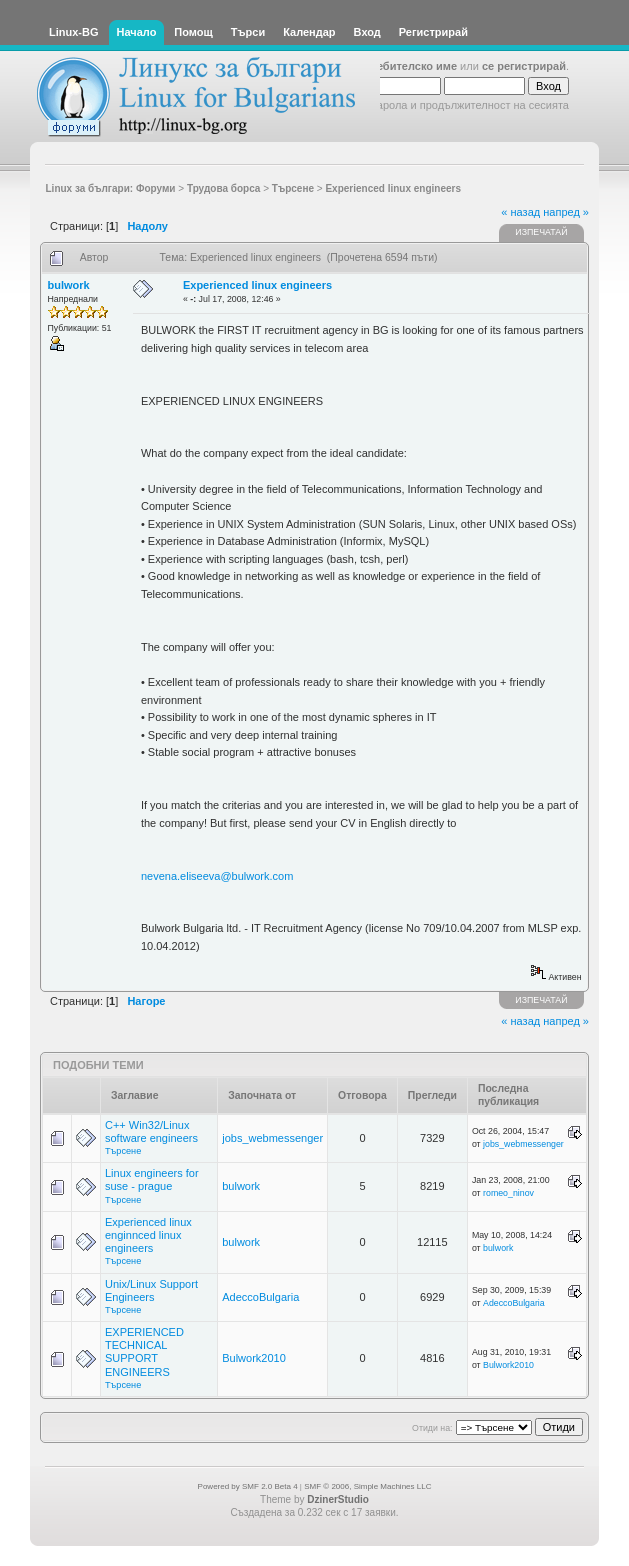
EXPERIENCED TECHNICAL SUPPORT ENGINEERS (144, 1352)
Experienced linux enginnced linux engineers (148, 1235)
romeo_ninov (508, 1193)
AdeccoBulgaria (260, 1297)
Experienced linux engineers (257, 285)
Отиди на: (432, 1428)
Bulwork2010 (254, 1358)
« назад (520, 212)
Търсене (123, 1151)
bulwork (69, 285)
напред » (566, 212)
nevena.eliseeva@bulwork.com (217, 876)
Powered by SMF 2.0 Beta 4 (248, 1486)
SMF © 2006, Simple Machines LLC (367, 1486)
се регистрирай (524, 66)
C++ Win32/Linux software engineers (151, 1131)
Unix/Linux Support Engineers (151, 1290)
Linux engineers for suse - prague (152, 1179)
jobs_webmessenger (272, 1138)
